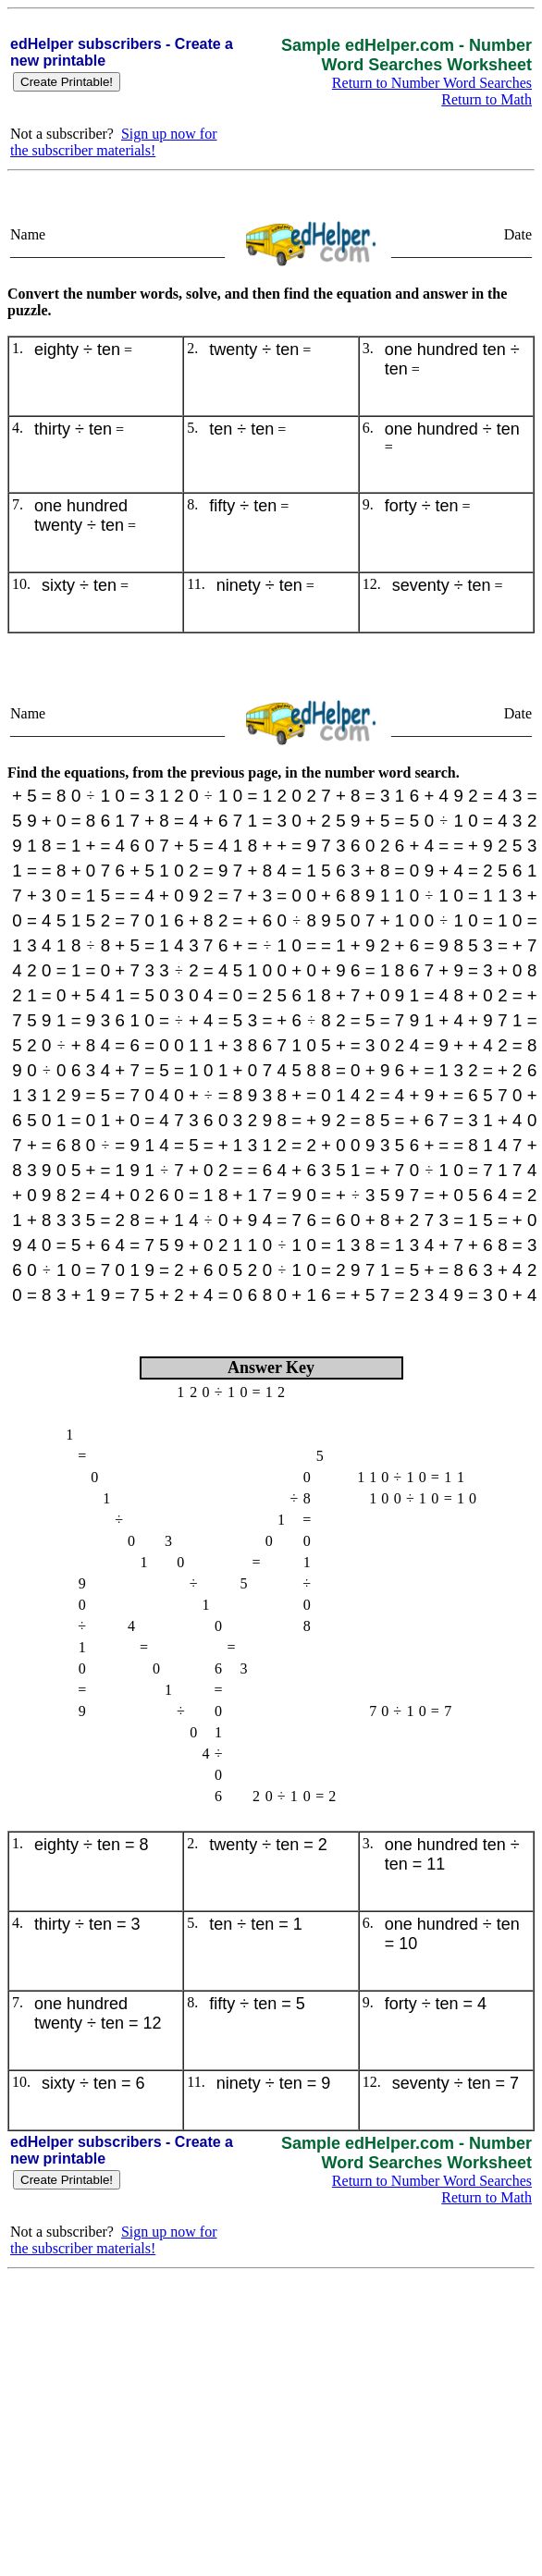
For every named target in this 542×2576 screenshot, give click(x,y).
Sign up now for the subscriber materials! (113, 142)
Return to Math (486, 99)
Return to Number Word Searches (432, 83)
